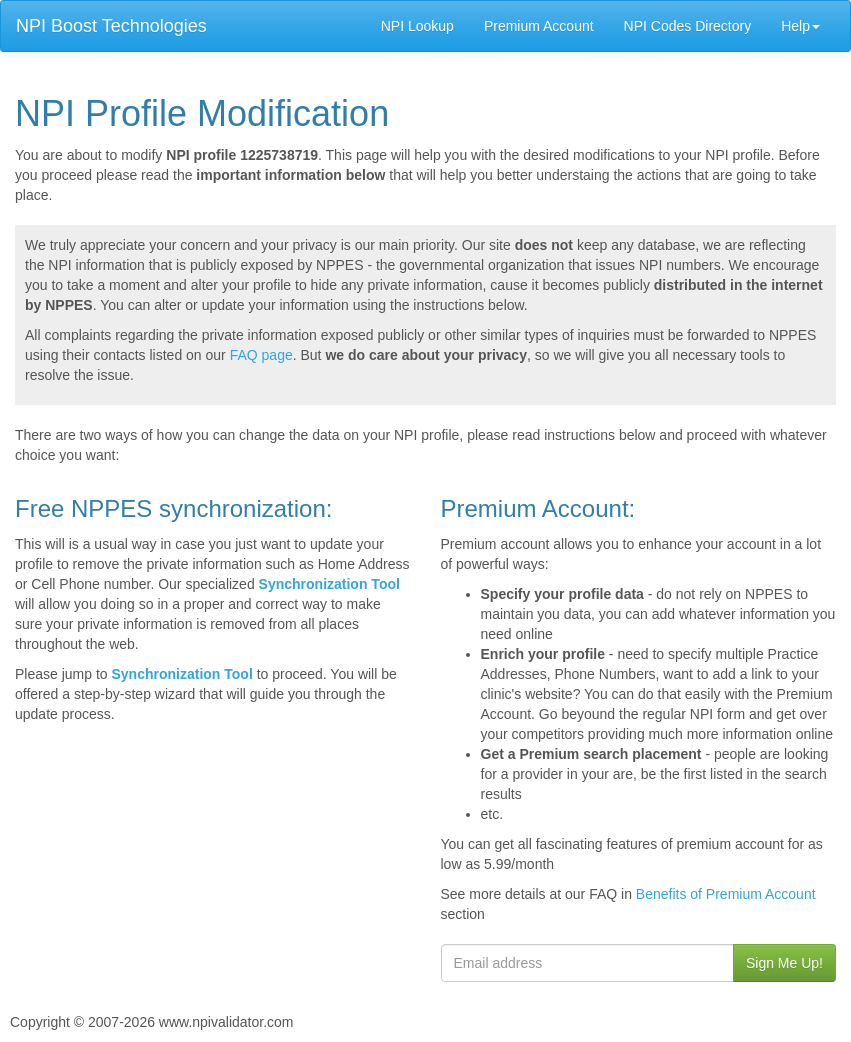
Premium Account (539, 26)
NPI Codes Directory (688, 26)
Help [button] (800, 26)
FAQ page (261, 355)
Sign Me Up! (784, 963)
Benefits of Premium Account (726, 894)
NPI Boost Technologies (111, 26)
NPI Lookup (417, 26)
